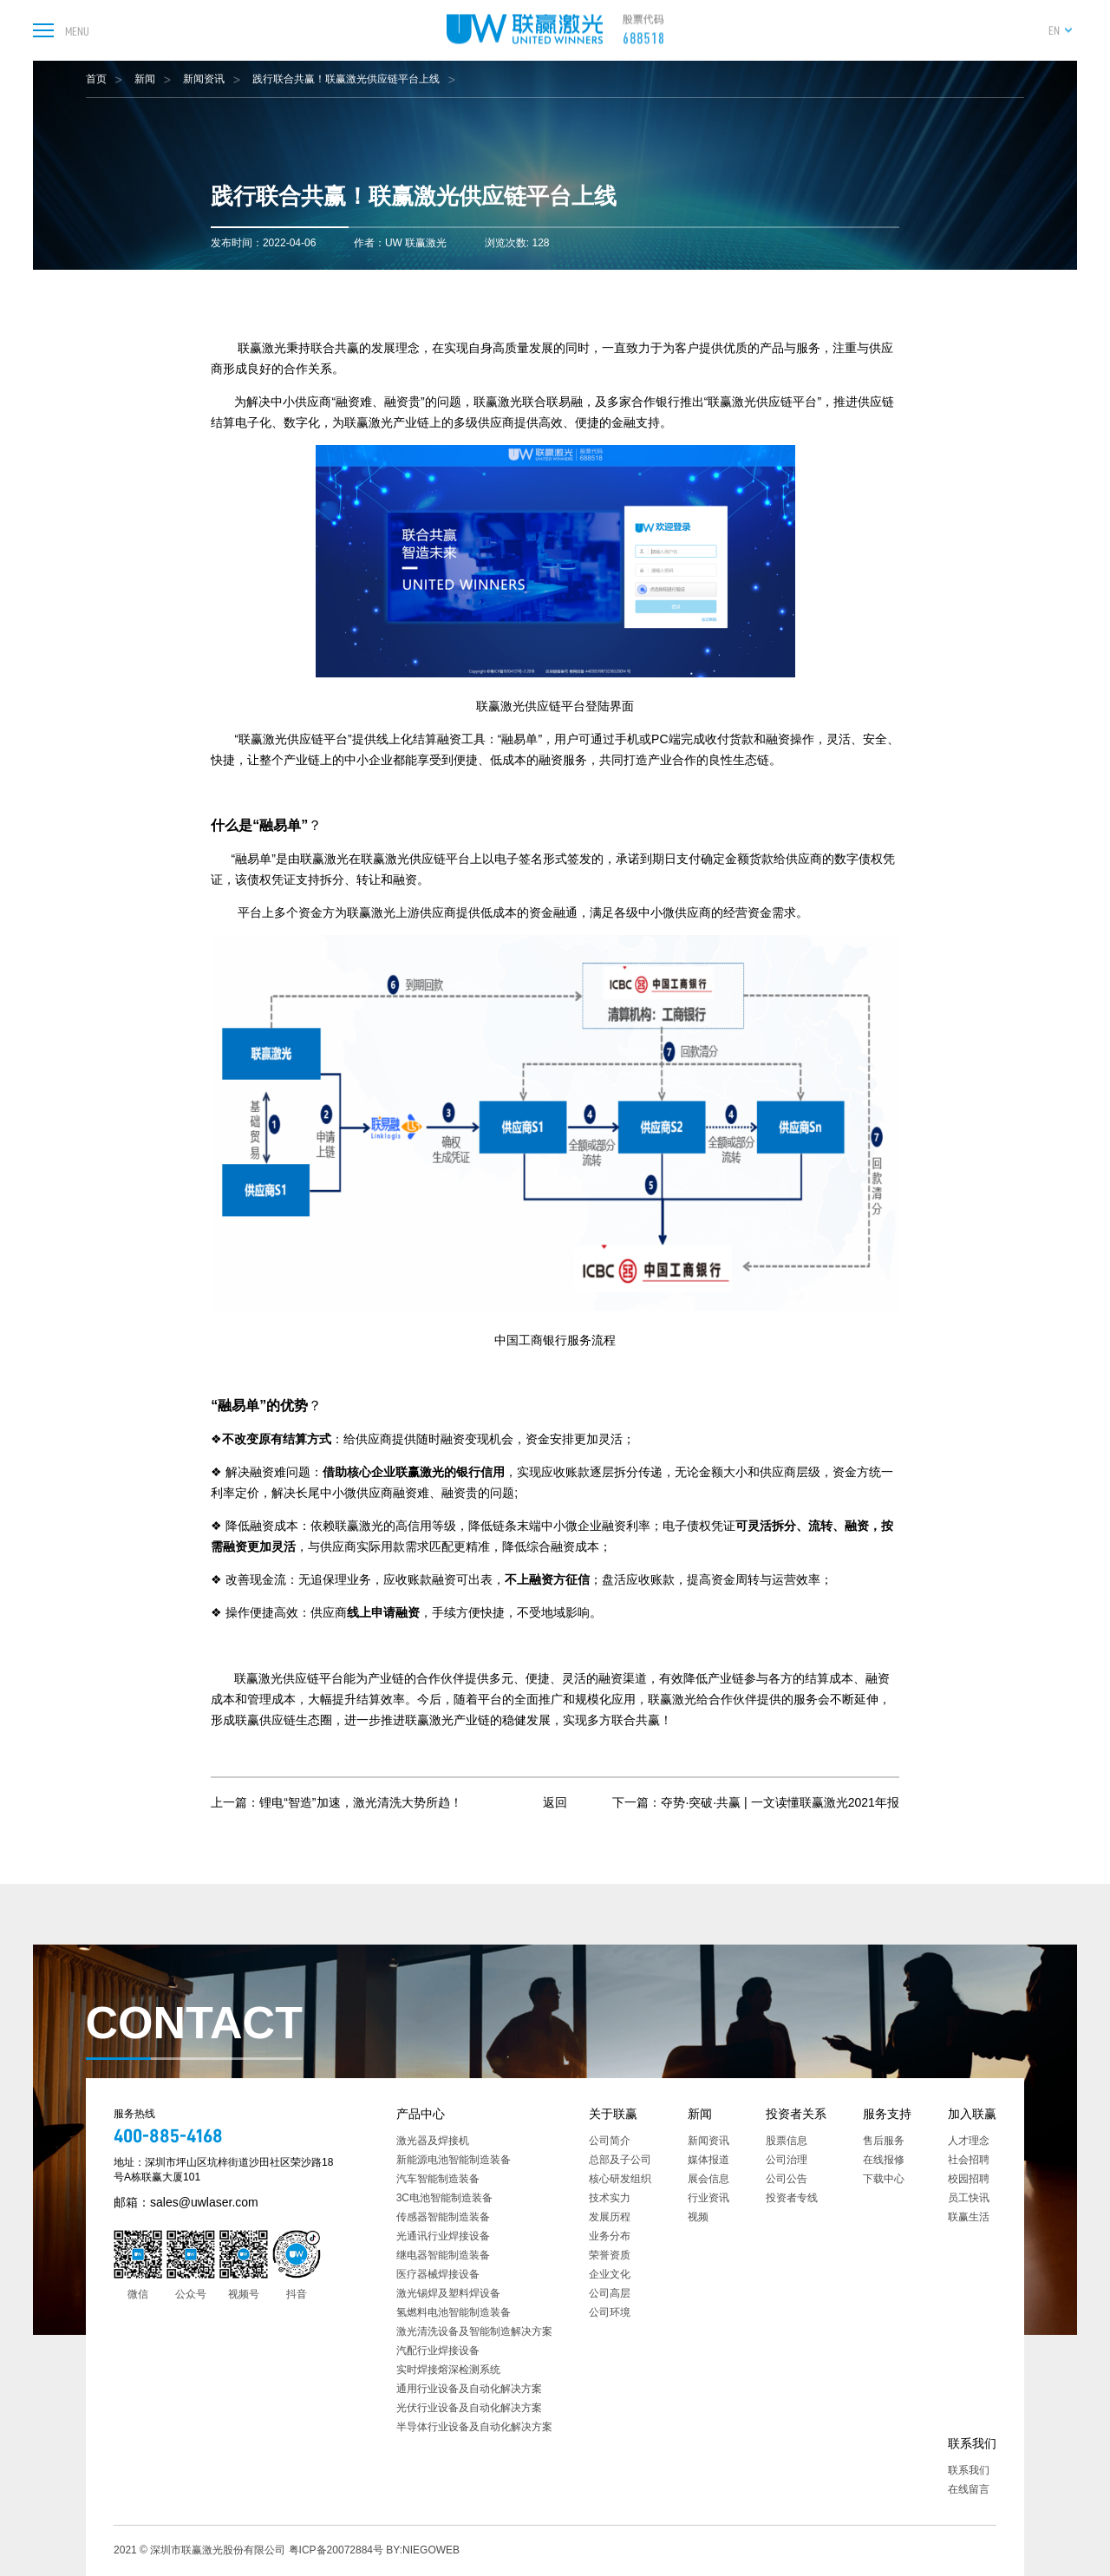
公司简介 (609, 2141)
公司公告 (786, 2179)
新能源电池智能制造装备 (453, 2160)
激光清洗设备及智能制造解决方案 (474, 2331)
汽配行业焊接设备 (438, 2350)
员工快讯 (968, 2198)
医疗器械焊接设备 (438, 2274)
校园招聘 (968, 2179)
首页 (96, 79)
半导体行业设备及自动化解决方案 (474, 2427)
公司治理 (786, 2160)
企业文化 (609, 2274)
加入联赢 (972, 2114)
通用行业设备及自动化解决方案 (469, 2389)
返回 (555, 1802)
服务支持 (887, 2114)
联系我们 (972, 2443)
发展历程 (609, 2217)
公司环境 (609, 2312)
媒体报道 (708, 2160)
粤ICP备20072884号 (336, 2550)
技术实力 (609, 2198)
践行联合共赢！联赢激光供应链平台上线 (346, 79)
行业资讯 (708, 2198)
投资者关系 (796, 2114)
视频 (698, 2217)
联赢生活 (968, 2217)
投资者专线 (792, 2198)
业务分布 (609, 2236)
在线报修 (883, 2160)
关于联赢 (613, 2114)
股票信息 (786, 2141)
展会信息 (708, 2179)
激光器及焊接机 (432, 2141)
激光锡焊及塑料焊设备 (448, 2293)
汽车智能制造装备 (438, 2179)
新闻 (144, 79)
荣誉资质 (609, 2255)
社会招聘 (968, 2160)
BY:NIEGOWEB (423, 2550)
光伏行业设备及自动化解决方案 (469, 2408)
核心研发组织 (620, 2179)
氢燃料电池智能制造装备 (453, 2312)
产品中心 (420, 2114)
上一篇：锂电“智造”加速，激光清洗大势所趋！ (336, 1802)
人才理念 (968, 2141)
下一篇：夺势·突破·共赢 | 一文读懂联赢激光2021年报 (755, 1802)
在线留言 (968, 2489)
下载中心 (883, 2179)
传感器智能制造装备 (443, 2217)
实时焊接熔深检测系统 (448, 2370)
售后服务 (883, 2141)
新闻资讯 (204, 79)
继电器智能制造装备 (443, 2255)
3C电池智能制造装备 (444, 2198)
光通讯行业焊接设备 (443, 2236)
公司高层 (609, 2293)
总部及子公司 (620, 2160)
